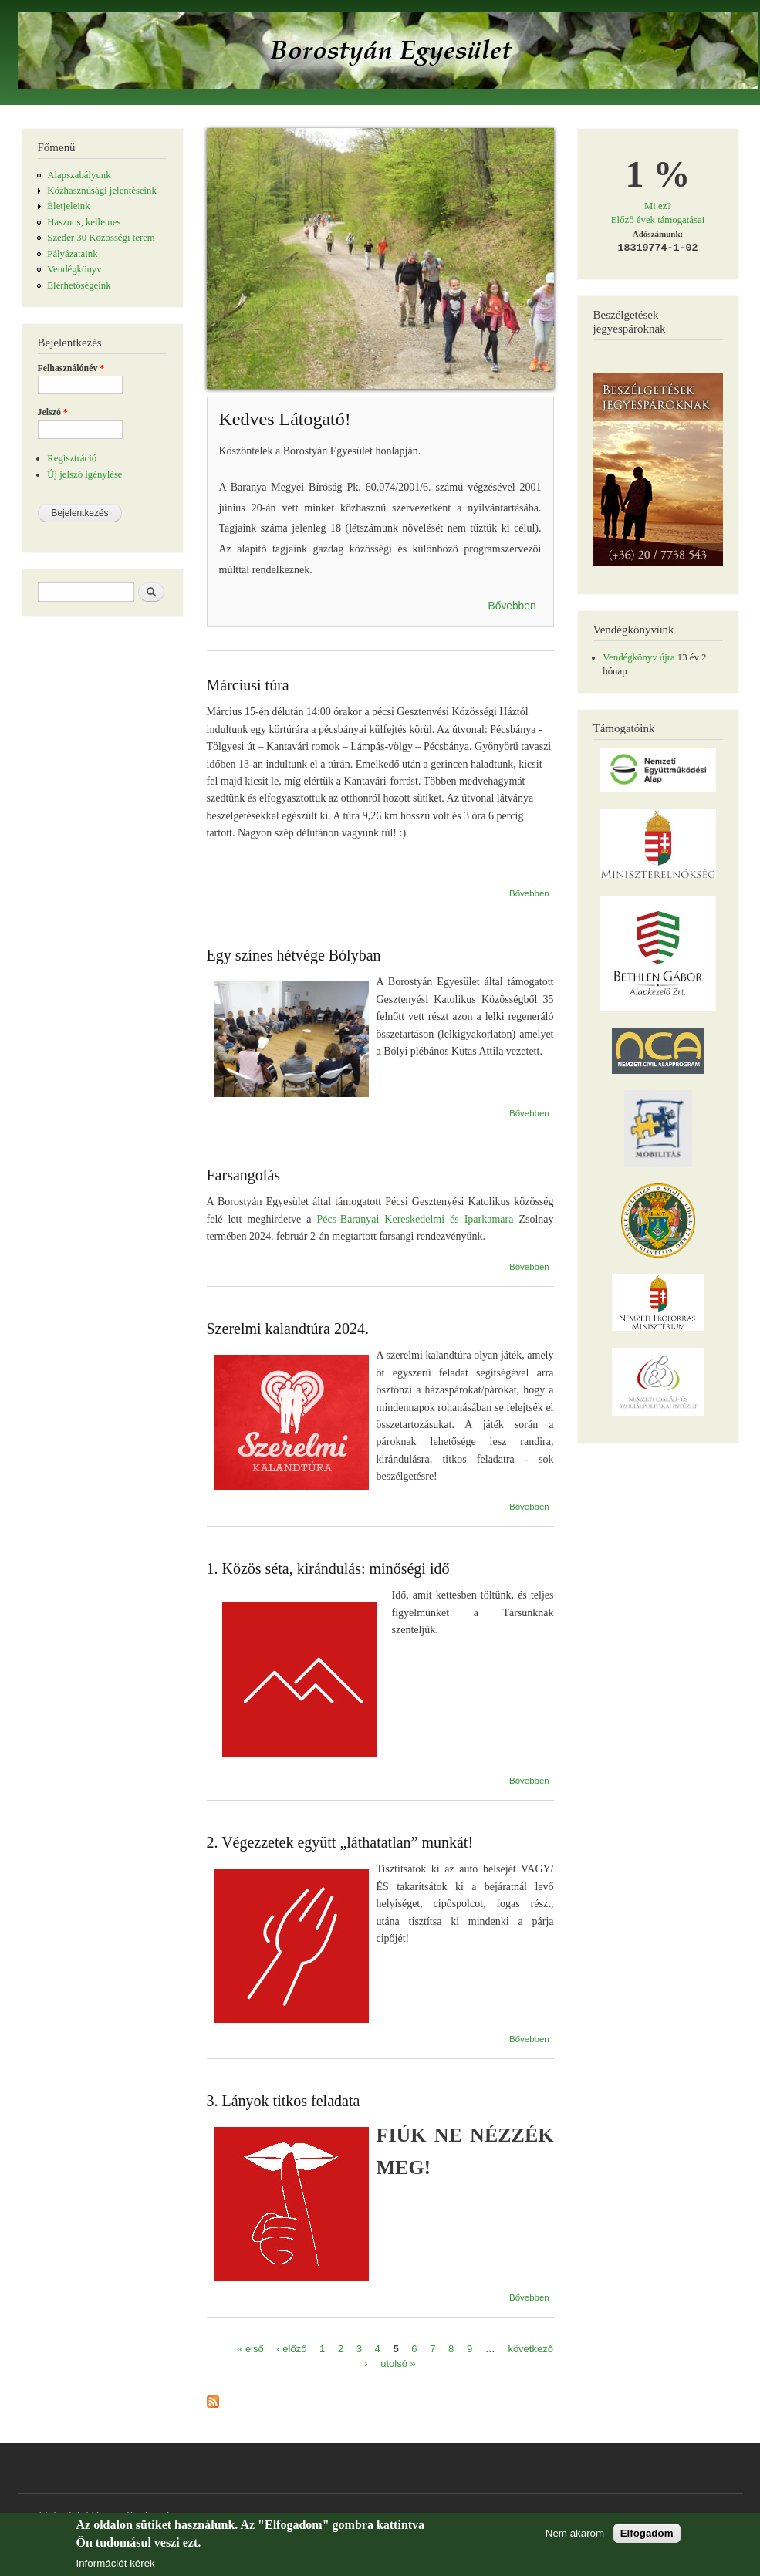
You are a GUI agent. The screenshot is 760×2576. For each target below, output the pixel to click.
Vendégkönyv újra (638, 657)
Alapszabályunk (78, 175)
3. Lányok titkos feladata (283, 2100)
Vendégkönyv (74, 269)
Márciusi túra (248, 685)
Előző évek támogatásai (657, 219)
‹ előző (291, 2348)
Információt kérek (115, 2567)
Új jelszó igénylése (84, 474)
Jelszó (53, 412)
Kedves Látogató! (285, 419)
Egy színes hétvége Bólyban (294, 955)
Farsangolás (244, 1174)
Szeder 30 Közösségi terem (100, 237)
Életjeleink (68, 206)
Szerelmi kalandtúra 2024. (288, 1328)
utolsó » (398, 2363)
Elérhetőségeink (78, 285)
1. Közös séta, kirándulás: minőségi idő (328, 1568)
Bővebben (512, 606)
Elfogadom (647, 2537)
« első (250, 2348)
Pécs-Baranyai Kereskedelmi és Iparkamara (414, 1219)
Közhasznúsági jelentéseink (102, 190)
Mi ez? (657, 206)
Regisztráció (71, 458)
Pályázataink (72, 253)
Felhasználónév (71, 368)
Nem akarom (575, 2537)
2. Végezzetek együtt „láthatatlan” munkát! (340, 1842)
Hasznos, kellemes (83, 222)
